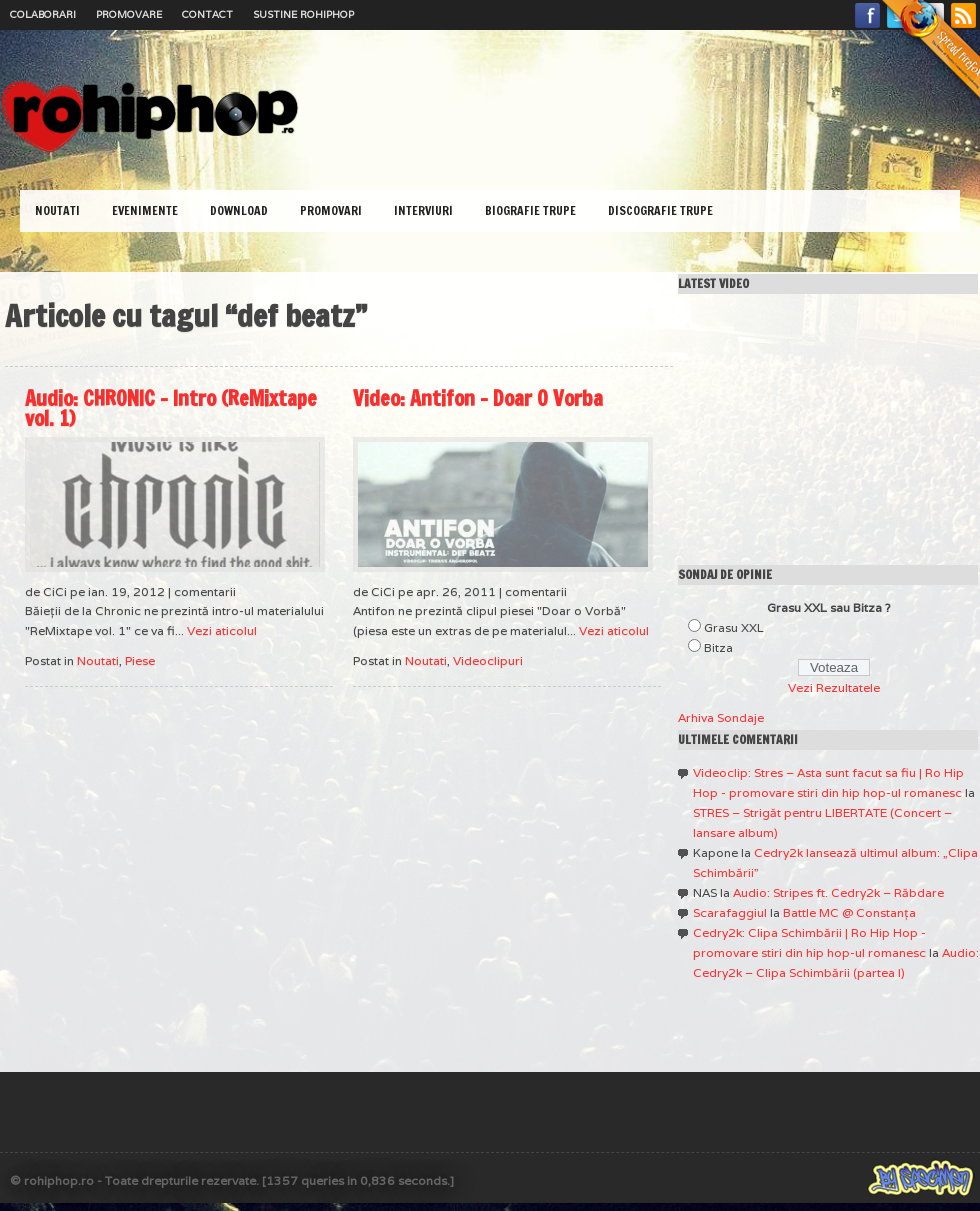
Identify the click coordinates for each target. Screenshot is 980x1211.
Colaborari (43, 14)
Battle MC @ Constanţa (849, 912)
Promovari (331, 210)
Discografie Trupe (660, 210)
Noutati (57, 210)
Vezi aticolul (222, 630)
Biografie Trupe (530, 210)
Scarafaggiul (730, 912)
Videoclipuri (488, 660)
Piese (140, 660)
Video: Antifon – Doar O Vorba (478, 398)
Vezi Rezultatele (834, 687)
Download (239, 210)
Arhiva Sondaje (721, 717)
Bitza (718, 647)
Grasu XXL (734, 627)
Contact (207, 14)
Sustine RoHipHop (303, 14)
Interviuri (423, 210)
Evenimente (145, 210)
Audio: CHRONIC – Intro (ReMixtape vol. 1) (171, 408)
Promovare (129, 14)
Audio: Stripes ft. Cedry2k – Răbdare (838, 892)
